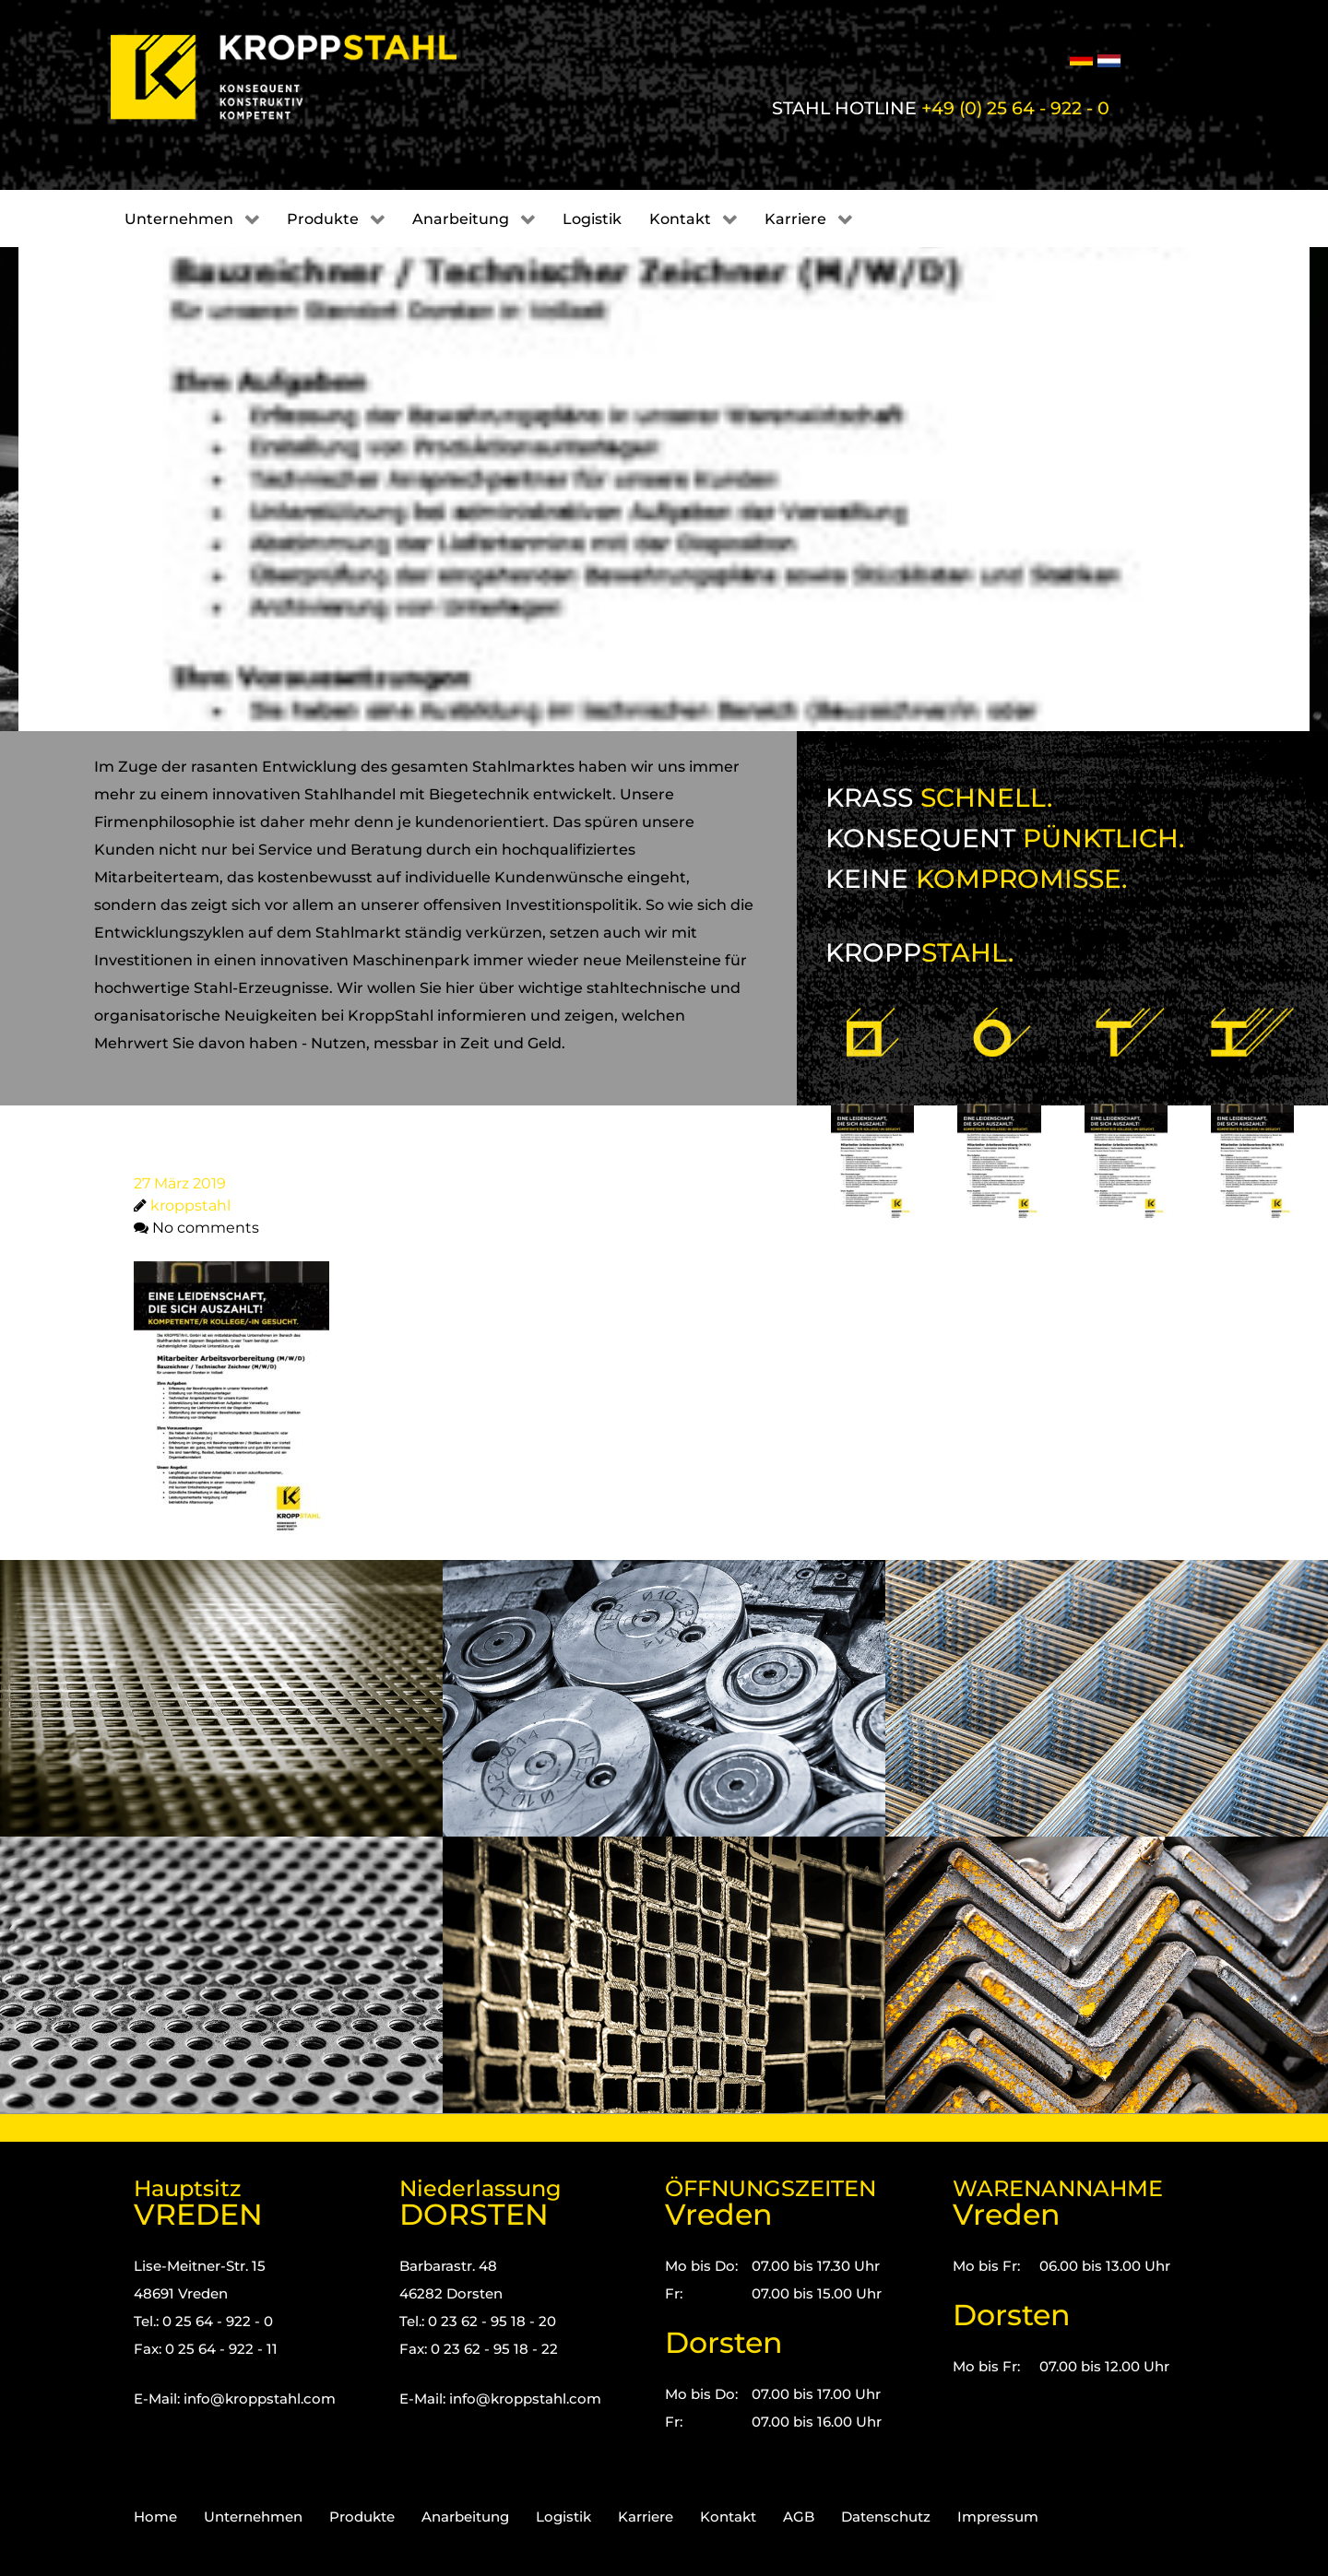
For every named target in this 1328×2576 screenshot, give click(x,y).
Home (155, 2516)
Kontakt (728, 2516)
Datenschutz (886, 2516)
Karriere (645, 2516)
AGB (798, 2516)
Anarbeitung (465, 2516)
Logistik (563, 2516)
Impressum (997, 2516)
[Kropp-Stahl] (307, 77)
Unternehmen (253, 2516)
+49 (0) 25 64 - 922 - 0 (1015, 108)
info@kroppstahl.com (260, 2398)
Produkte (362, 2516)
